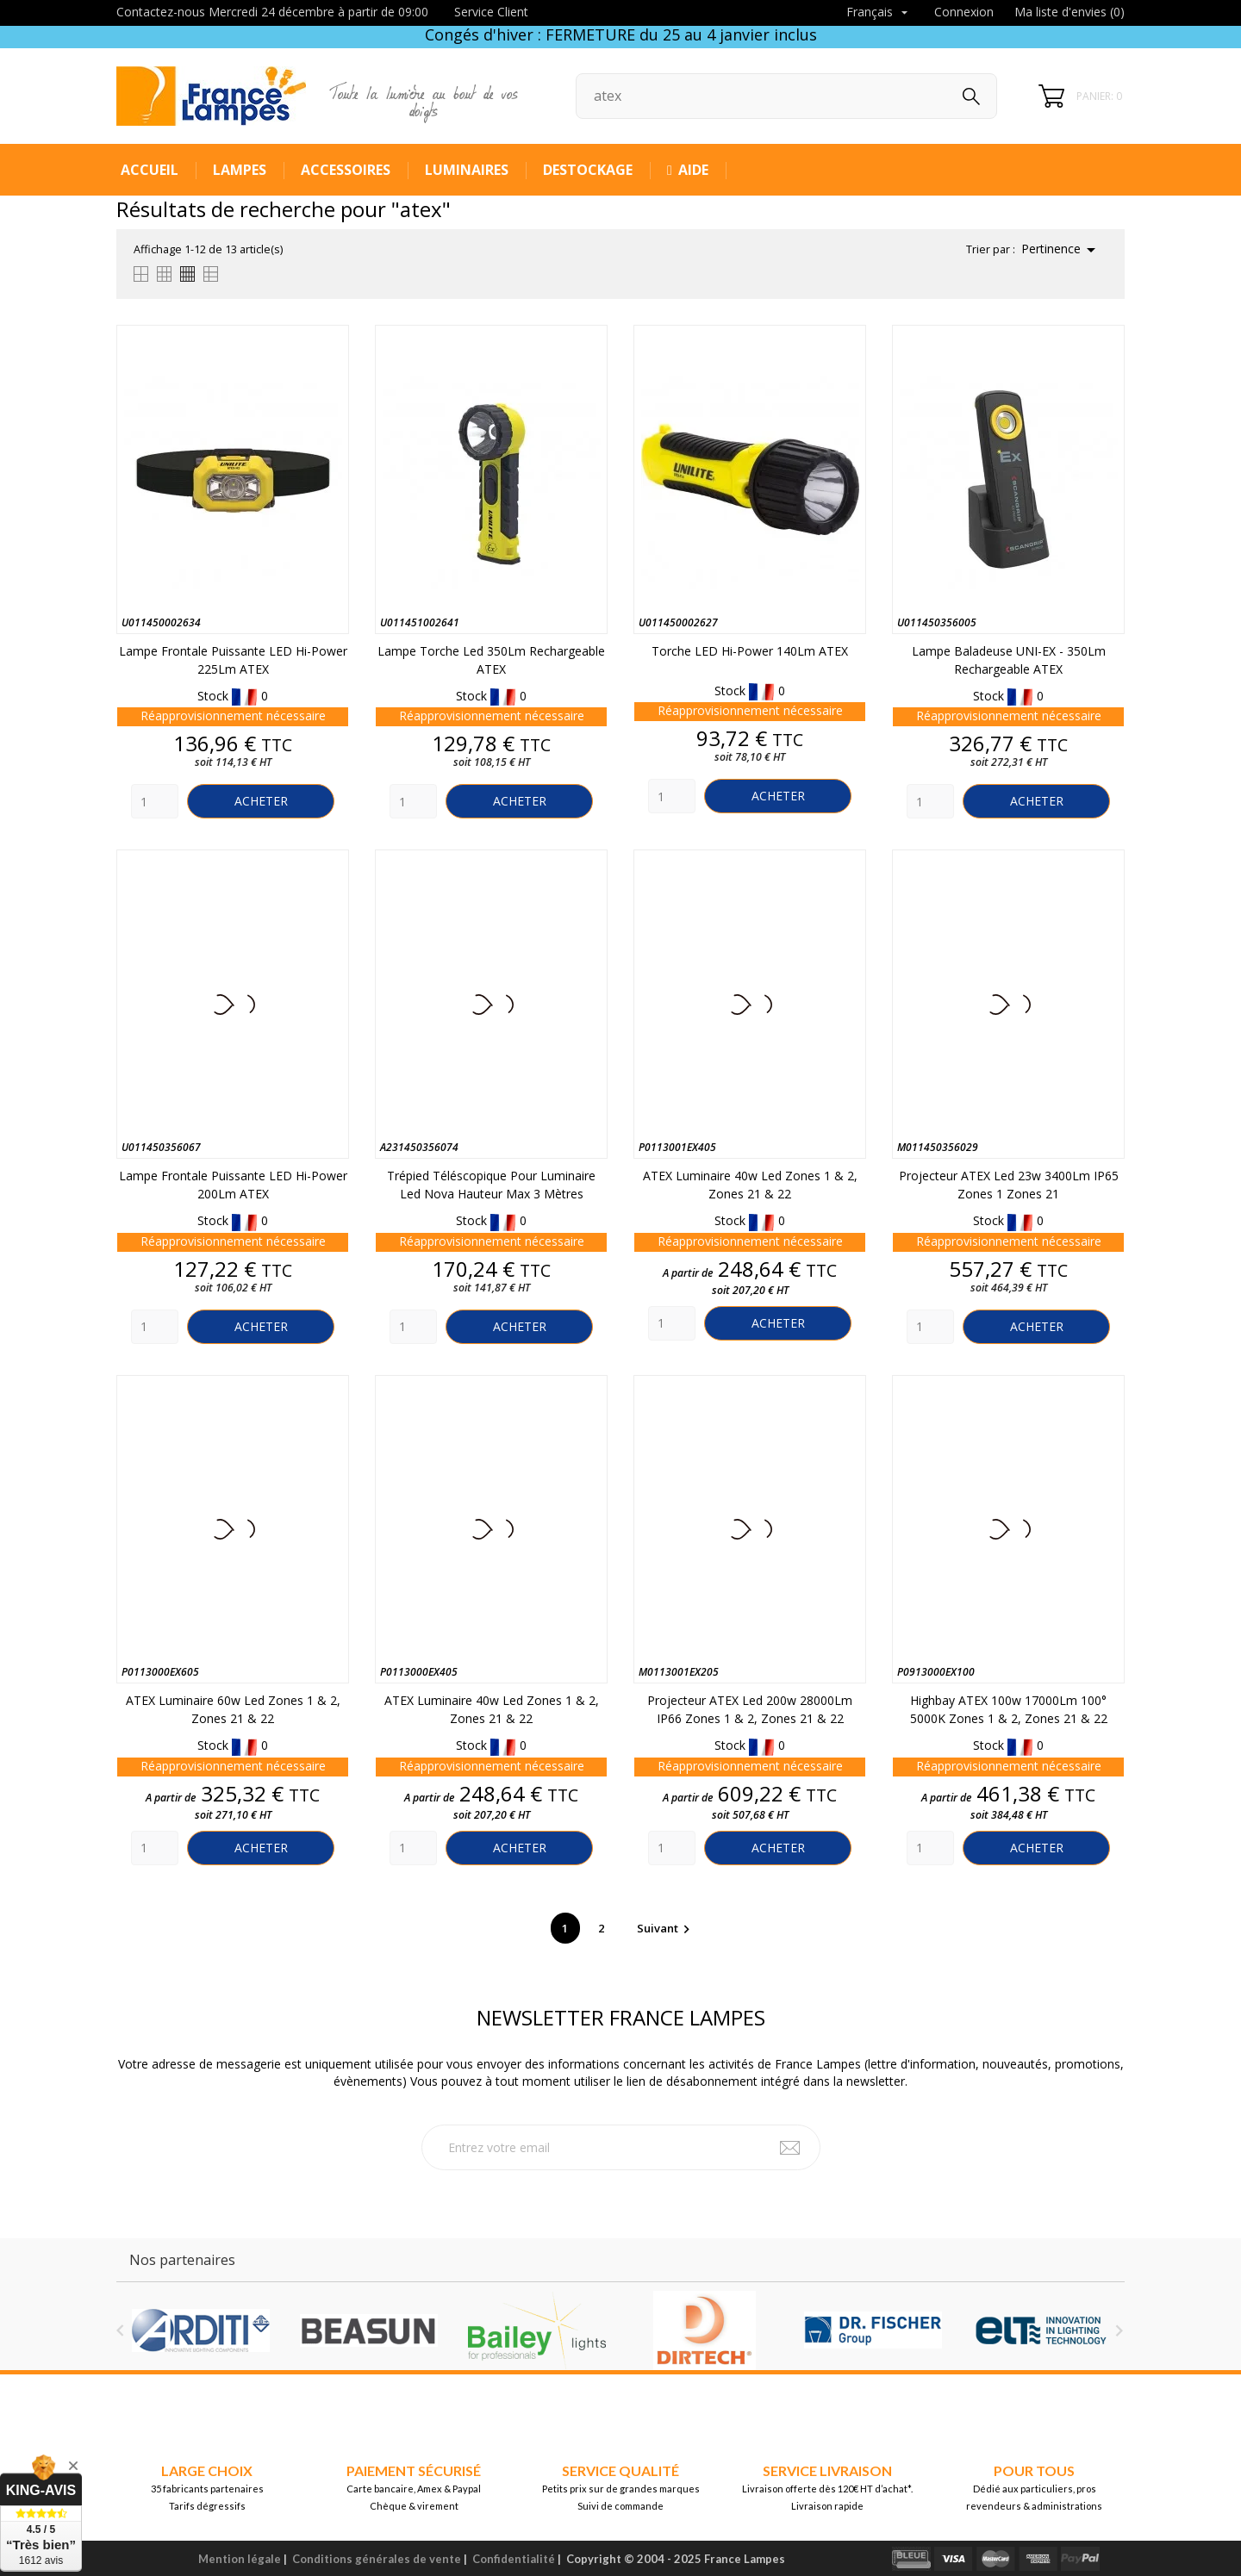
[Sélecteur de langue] (879, 12)
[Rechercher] (786, 96)
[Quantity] (154, 801)
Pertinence (1061, 250)
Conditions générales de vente (376, 2559)
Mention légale (239, 2559)
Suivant (666, 1928)
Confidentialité (513, 2559)
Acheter (261, 801)
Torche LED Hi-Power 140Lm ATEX (750, 651)
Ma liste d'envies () (1069, 11)
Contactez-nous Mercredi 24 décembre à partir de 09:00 (272, 11)
